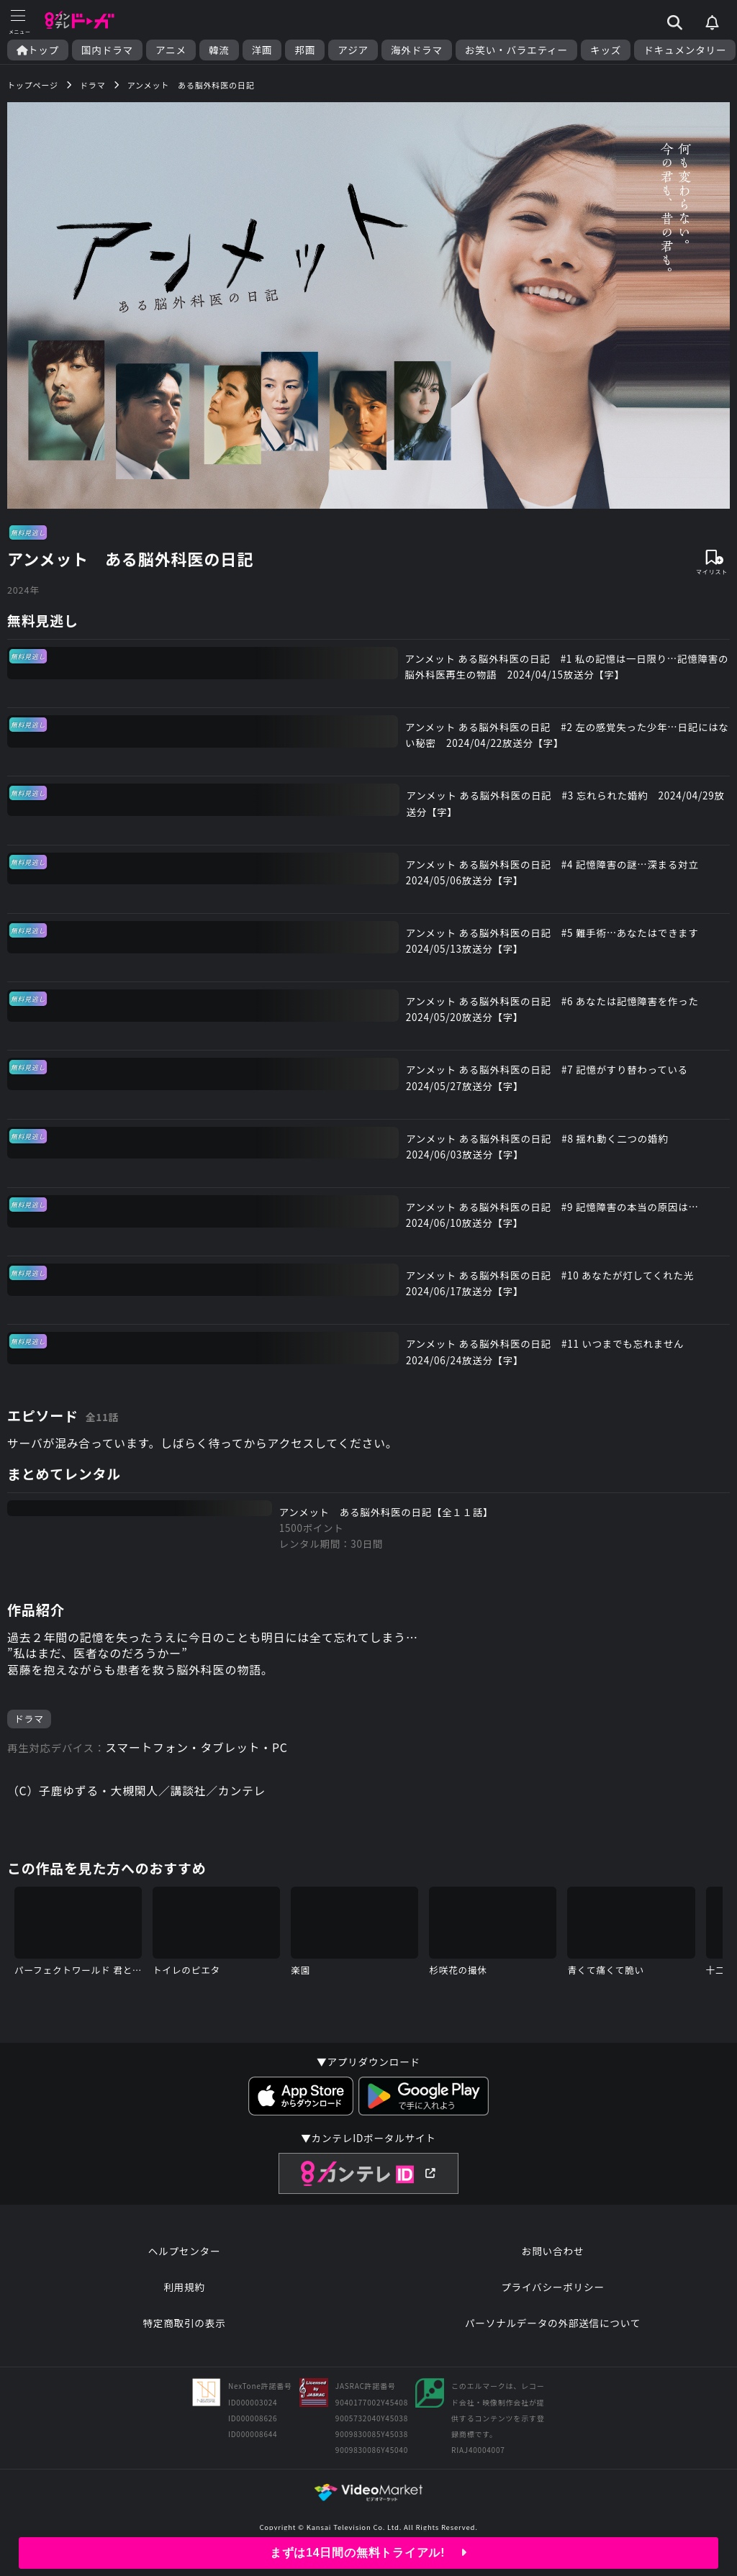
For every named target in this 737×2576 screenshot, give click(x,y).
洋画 (262, 50)
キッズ (605, 50)
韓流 (219, 50)
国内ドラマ (107, 50)
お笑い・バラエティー (516, 50)
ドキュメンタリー (684, 50)
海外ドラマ (417, 50)
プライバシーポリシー (553, 2294)
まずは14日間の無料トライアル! (369, 2552)
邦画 (304, 50)
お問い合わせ (553, 2258)
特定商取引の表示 (184, 2330)
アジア (353, 50)
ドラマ (29, 1725)
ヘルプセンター (184, 2258)
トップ (38, 50)
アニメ (170, 50)
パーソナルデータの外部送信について (553, 2330)
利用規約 (184, 2294)
